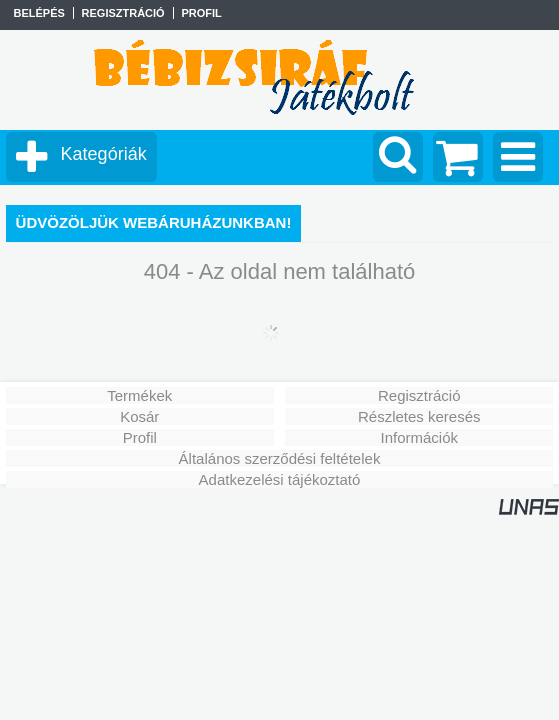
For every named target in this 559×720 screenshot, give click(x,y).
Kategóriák (104, 154)
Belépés (38, 13)
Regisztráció (419, 395)
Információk (419, 437)
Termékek (139, 395)
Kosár (139, 416)
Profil (140, 437)
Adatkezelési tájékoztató (280, 479)
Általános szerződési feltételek (280, 458)
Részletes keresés (419, 416)
